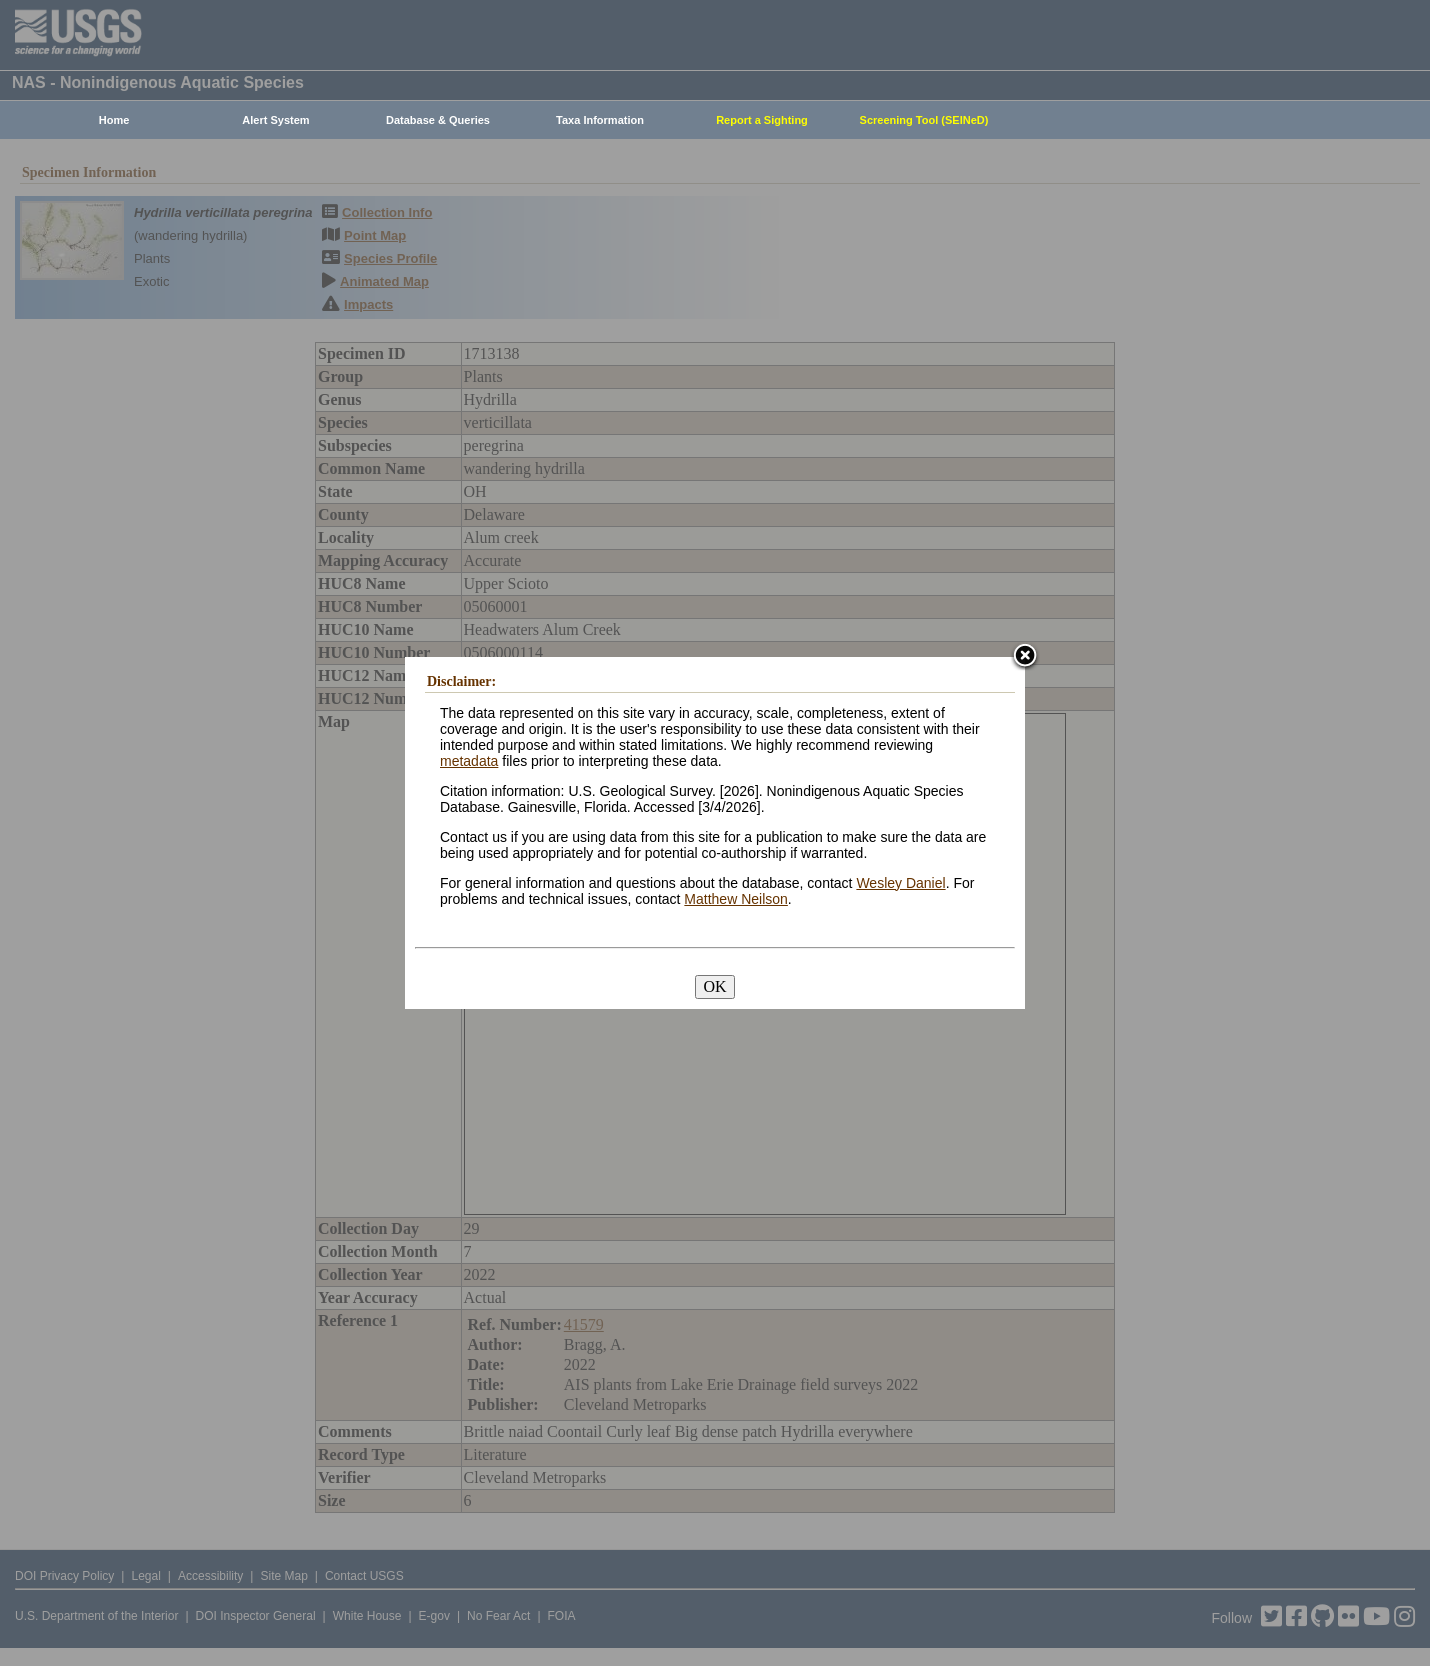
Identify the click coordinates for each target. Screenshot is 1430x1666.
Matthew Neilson (736, 899)
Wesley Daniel (900, 883)
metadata (469, 761)
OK (714, 986)
